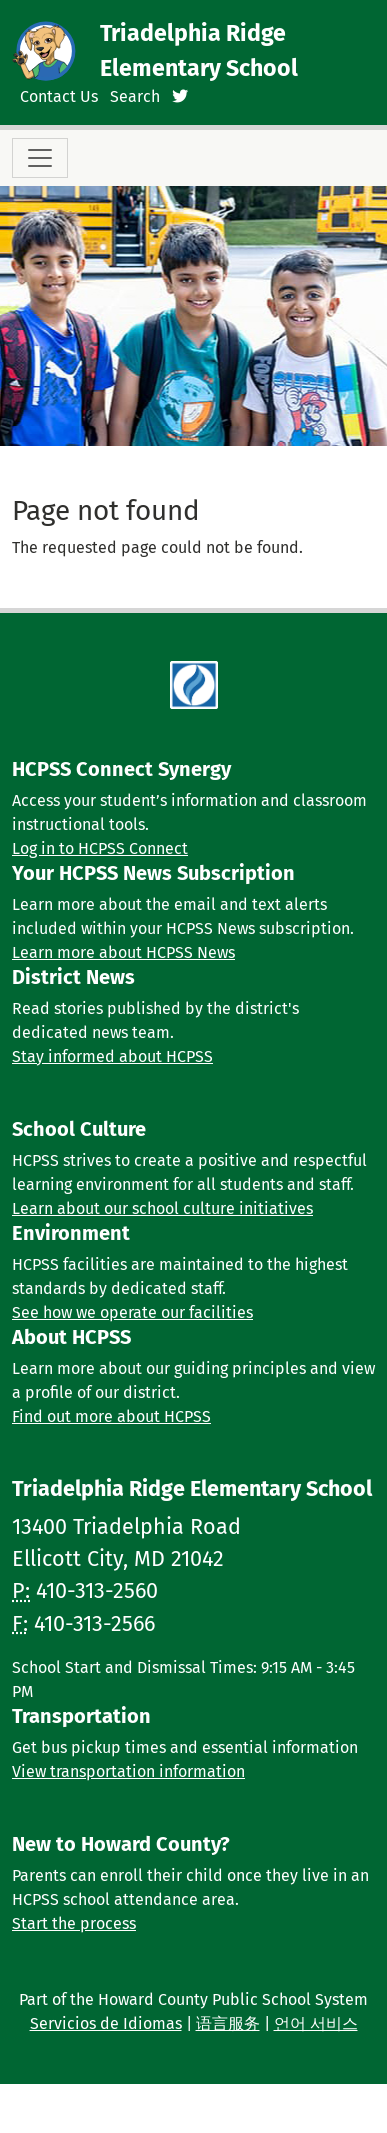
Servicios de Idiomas (106, 2023)
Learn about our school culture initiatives (162, 1208)
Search (135, 96)
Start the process (74, 1923)
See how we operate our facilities (132, 1312)
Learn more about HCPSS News (123, 952)
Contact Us (59, 96)
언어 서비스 (316, 2023)
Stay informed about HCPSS (112, 1056)
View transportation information (128, 1771)
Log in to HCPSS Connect (100, 848)
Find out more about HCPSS (111, 1416)
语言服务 (228, 2023)
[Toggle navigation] (40, 158)
